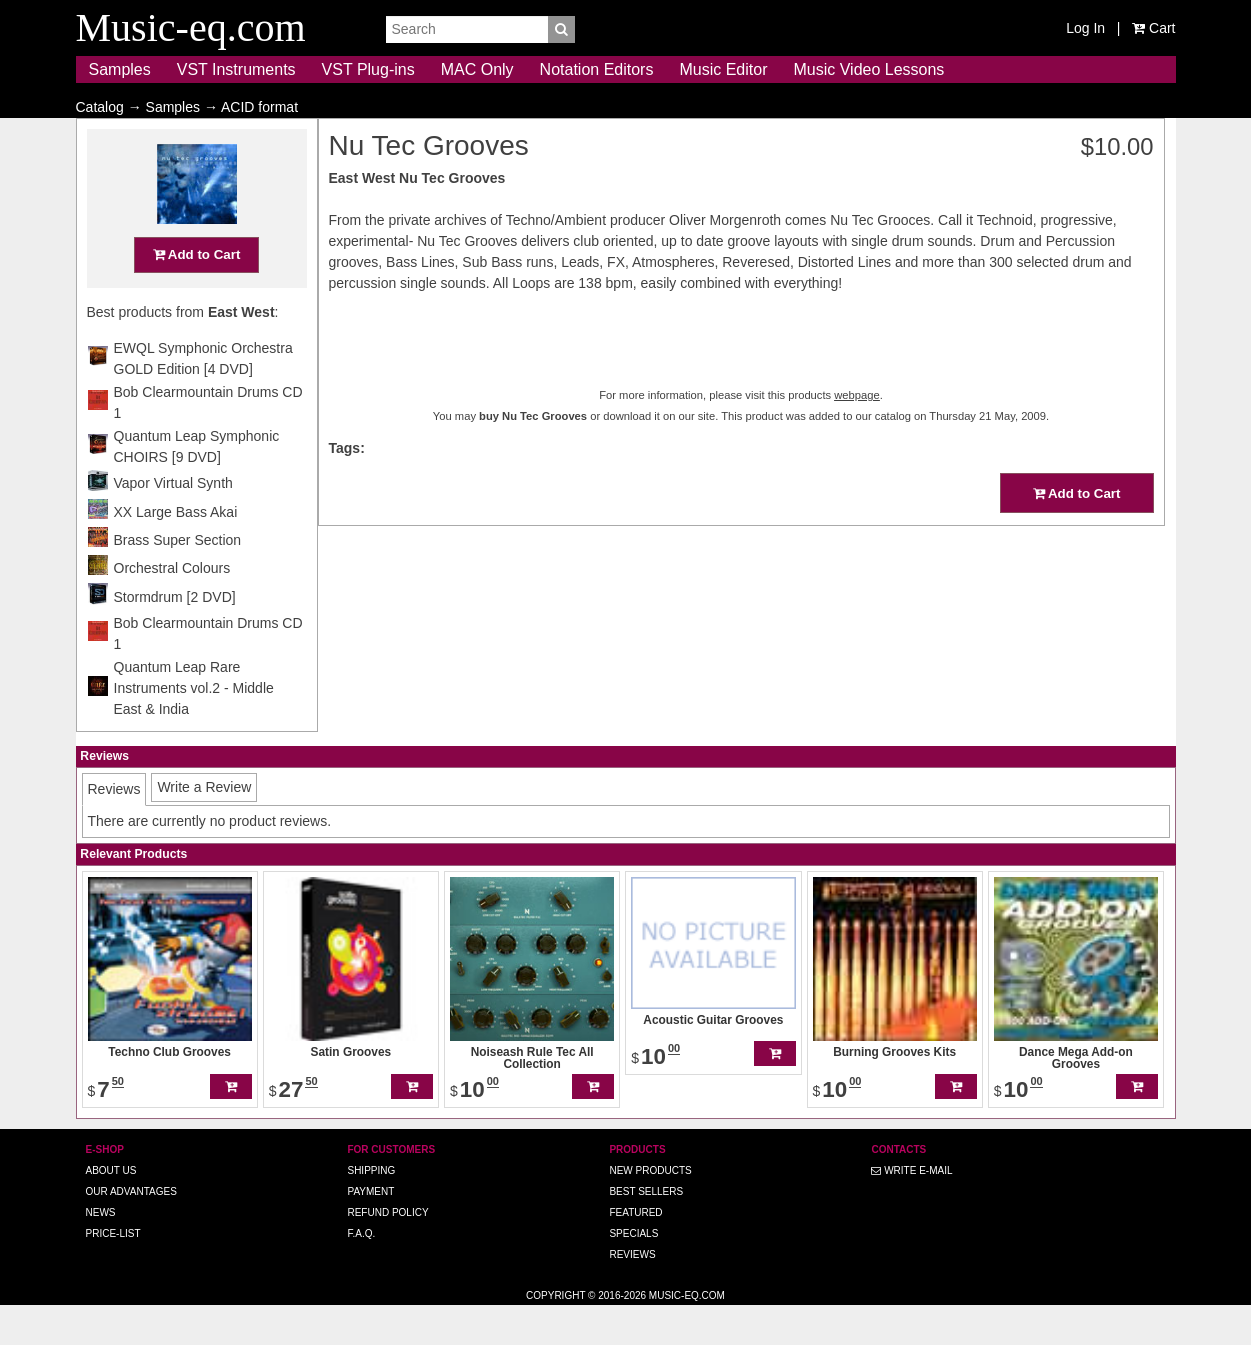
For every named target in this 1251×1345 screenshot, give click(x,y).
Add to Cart (197, 293)
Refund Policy (387, 1251)
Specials (633, 1272)
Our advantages (131, 1230)
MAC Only (477, 69)
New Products (650, 1209)
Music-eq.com (687, 1334)
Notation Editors (597, 69)
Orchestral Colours (172, 607)
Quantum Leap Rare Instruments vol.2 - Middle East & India (194, 727)
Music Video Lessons (868, 69)
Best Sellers (646, 1230)
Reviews (632, 1293)
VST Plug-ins (368, 69)
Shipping (371, 1209)
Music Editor (723, 69)
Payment (370, 1230)
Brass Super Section (178, 579)
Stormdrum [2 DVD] (175, 636)
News (101, 1251)
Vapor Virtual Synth (173, 522)
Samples (120, 69)
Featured (635, 1251)
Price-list (113, 1272)
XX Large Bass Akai (176, 551)
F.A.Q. (361, 1272)
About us (111, 1209)
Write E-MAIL (911, 1209)
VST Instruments (236, 69)
